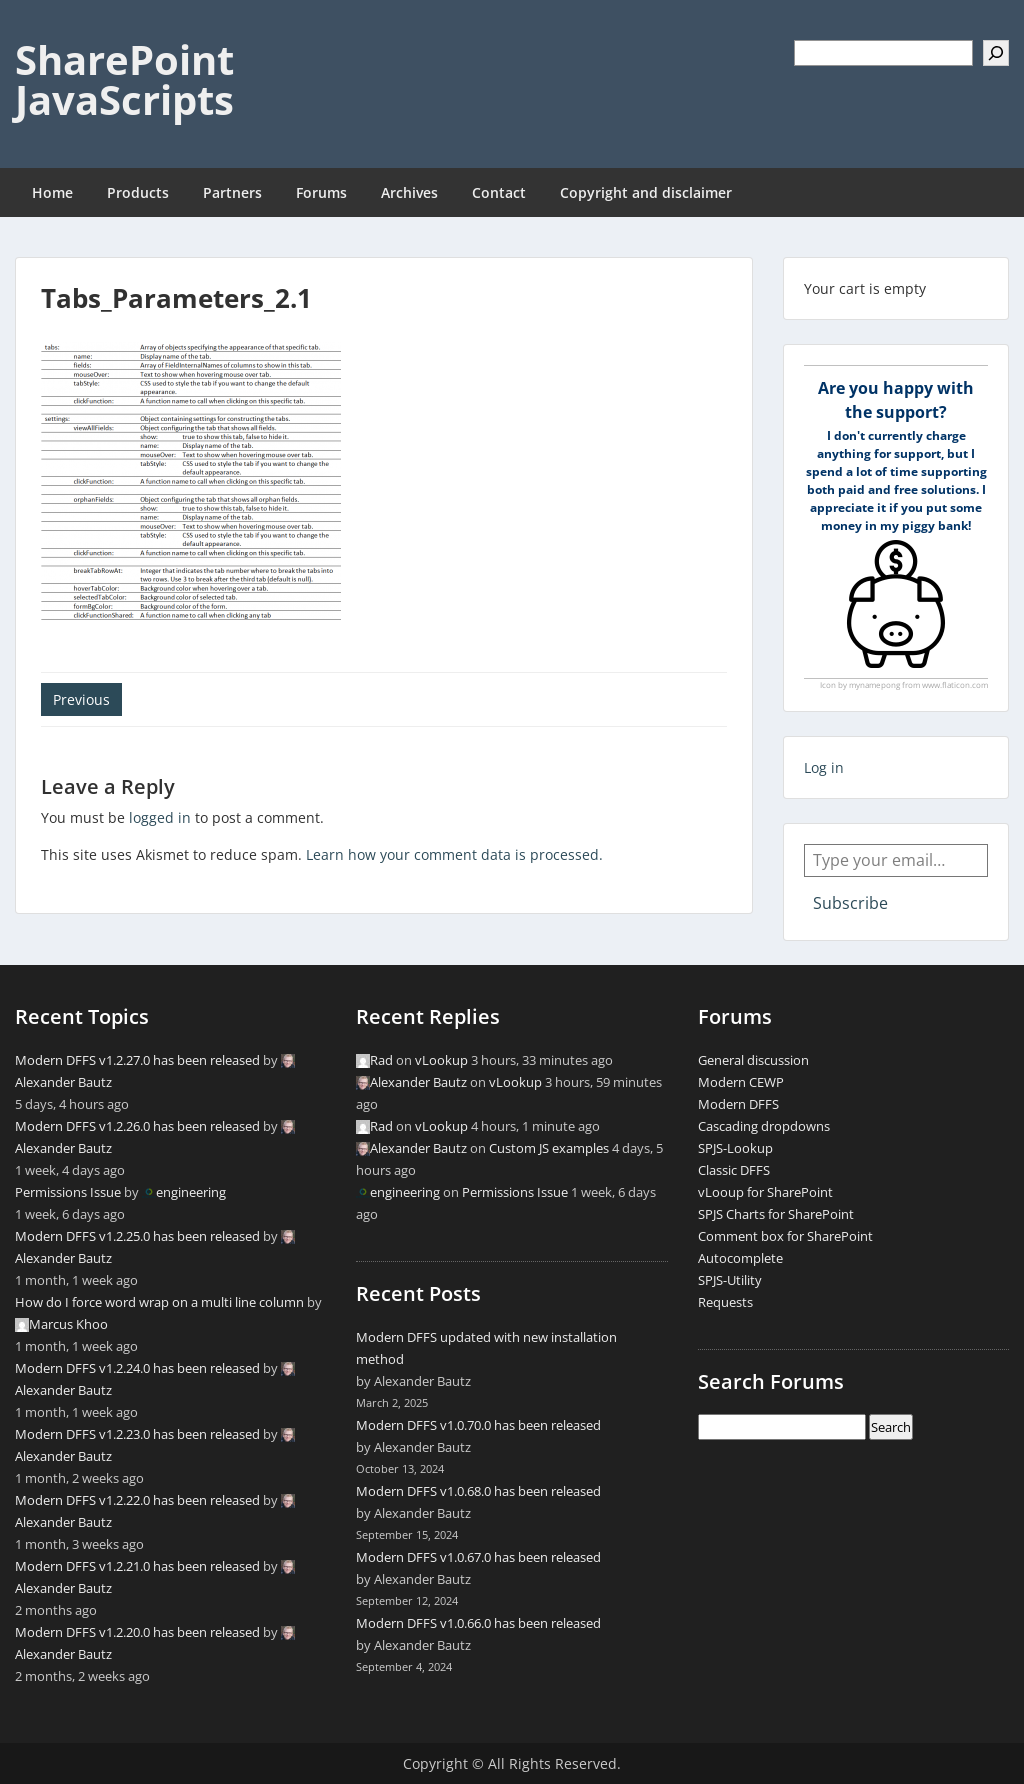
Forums (321, 192)
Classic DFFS (734, 1170)
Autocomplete (740, 1258)
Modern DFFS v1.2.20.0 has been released (137, 1632)
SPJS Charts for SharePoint (776, 1214)
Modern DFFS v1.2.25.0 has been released (137, 1236)
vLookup (441, 1060)
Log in (824, 767)
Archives (409, 192)
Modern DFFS (738, 1104)
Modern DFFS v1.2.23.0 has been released (137, 1434)
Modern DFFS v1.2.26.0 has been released (137, 1126)
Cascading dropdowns (764, 1126)
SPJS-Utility (730, 1280)
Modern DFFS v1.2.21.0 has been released (137, 1566)
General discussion (753, 1060)
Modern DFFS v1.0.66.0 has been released (478, 1623)
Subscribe (850, 903)
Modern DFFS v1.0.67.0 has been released (478, 1557)
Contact (499, 192)
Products (138, 192)
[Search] (996, 53)
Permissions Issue (68, 1192)
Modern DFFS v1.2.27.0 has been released (137, 1060)
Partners (232, 192)
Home (52, 192)
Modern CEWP (741, 1082)
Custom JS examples (549, 1148)
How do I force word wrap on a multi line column (159, 1302)
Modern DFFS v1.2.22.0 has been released (137, 1500)
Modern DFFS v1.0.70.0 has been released (478, 1425)
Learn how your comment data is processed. (454, 854)
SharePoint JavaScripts (124, 79)
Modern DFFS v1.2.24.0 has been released (137, 1368)
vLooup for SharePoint (765, 1192)
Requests (725, 1302)
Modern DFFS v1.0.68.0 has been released (478, 1491)
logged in (160, 817)
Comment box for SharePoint (785, 1236)
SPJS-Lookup (735, 1148)
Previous (81, 699)
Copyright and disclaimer (646, 192)
